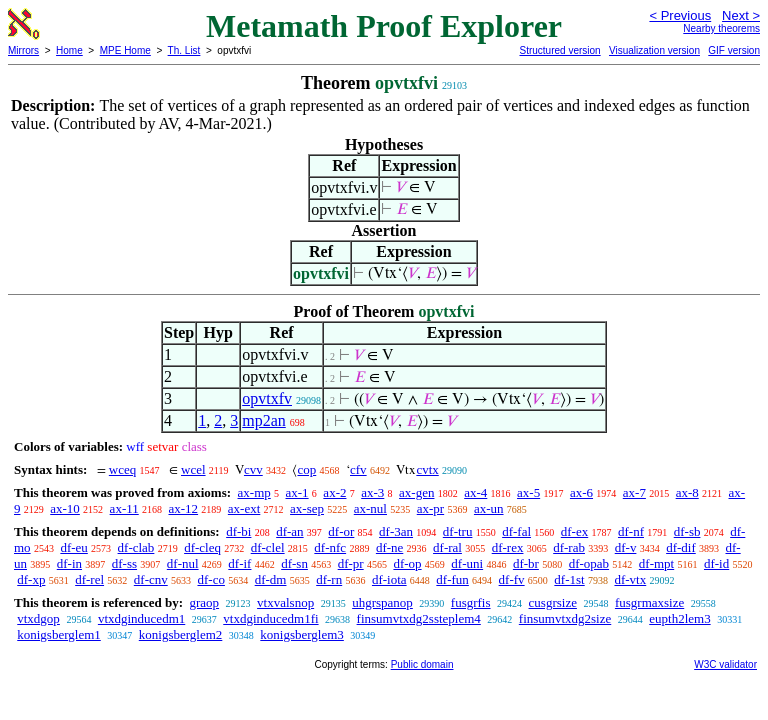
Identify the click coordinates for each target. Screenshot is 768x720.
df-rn (329, 579)
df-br (526, 563)
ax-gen (416, 492)
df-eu (73, 547)
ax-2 (334, 492)
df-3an (396, 531)
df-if (239, 563)
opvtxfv (267, 398)
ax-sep (307, 508)
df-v (626, 547)
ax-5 (528, 492)
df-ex (574, 531)
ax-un (489, 508)
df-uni (467, 563)
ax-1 (297, 492)
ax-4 (475, 492)
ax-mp (254, 492)
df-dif (681, 547)
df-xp (31, 579)
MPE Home (125, 50)
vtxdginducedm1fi (270, 618)
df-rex (508, 547)
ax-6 (581, 492)
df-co (210, 579)
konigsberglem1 (59, 634)
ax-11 (124, 508)
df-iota (389, 579)
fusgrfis (471, 602)
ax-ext (244, 508)
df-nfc (330, 547)
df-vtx (630, 579)
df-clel (268, 547)
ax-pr (430, 508)
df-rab (569, 547)
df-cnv (151, 579)
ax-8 (687, 492)
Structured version (559, 50)
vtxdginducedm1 (141, 618)
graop (204, 602)
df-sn (294, 563)
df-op (407, 563)
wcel (193, 469)
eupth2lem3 (679, 618)
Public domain (422, 664)
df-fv (512, 579)
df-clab (136, 547)
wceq (122, 469)
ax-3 (372, 492)
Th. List (184, 50)
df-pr (351, 563)
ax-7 (634, 492)
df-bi (238, 531)
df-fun (452, 579)
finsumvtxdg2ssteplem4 (419, 618)
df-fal (516, 531)
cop (306, 469)
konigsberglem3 (302, 634)
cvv (253, 469)
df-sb (687, 531)
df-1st (569, 579)
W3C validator (725, 664)
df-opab (589, 563)
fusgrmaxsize (649, 602)
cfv (358, 469)
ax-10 (65, 508)
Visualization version (654, 50)
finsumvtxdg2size (565, 618)
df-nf (631, 531)
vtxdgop (38, 618)
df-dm (271, 579)
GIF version (734, 50)
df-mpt (656, 563)
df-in (69, 563)
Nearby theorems (721, 28)
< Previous (680, 15)
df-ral (447, 547)
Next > (741, 15)
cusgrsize (553, 602)
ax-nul (370, 508)
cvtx (427, 469)
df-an (289, 531)
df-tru (458, 531)
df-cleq (202, 547)
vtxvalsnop (285, 602)
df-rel (89, 579)
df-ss (124, 563)
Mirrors (23, 50)
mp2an (264, 420)
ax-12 (183, 508)
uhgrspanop (382, 602)
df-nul (183, 563)
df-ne (389, 547)
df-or (341, 531)
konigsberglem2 (181, 634)
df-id (716, 563)
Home (69, 50)
